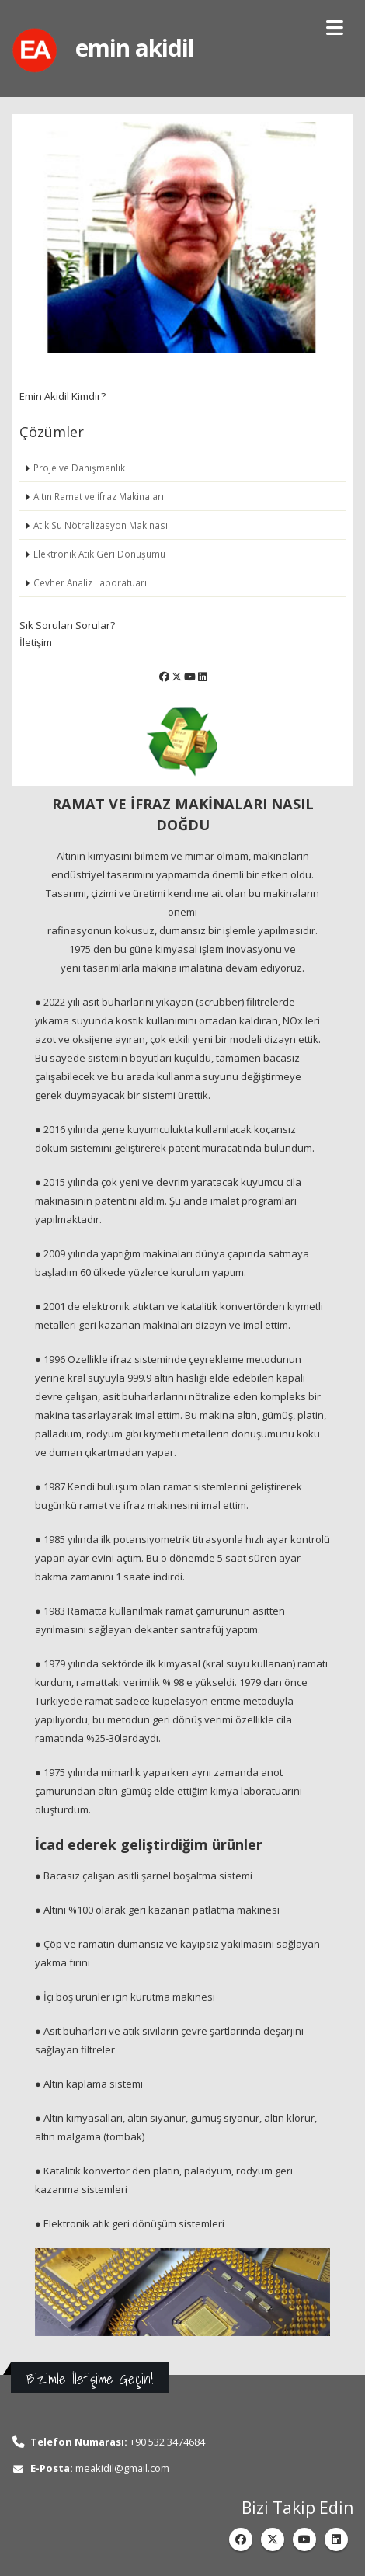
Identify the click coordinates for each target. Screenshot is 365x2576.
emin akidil (134, 48)
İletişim (35, 642)
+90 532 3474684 (167, 2442)
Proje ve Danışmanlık (79, 467)
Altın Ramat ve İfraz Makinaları (98, 496)
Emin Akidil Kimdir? (62, 396)
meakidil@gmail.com (122, 2468)
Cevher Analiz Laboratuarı (90, 582)
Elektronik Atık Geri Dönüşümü (99, 554)
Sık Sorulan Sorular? (67, 625)
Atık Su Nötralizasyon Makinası (100, 525)
